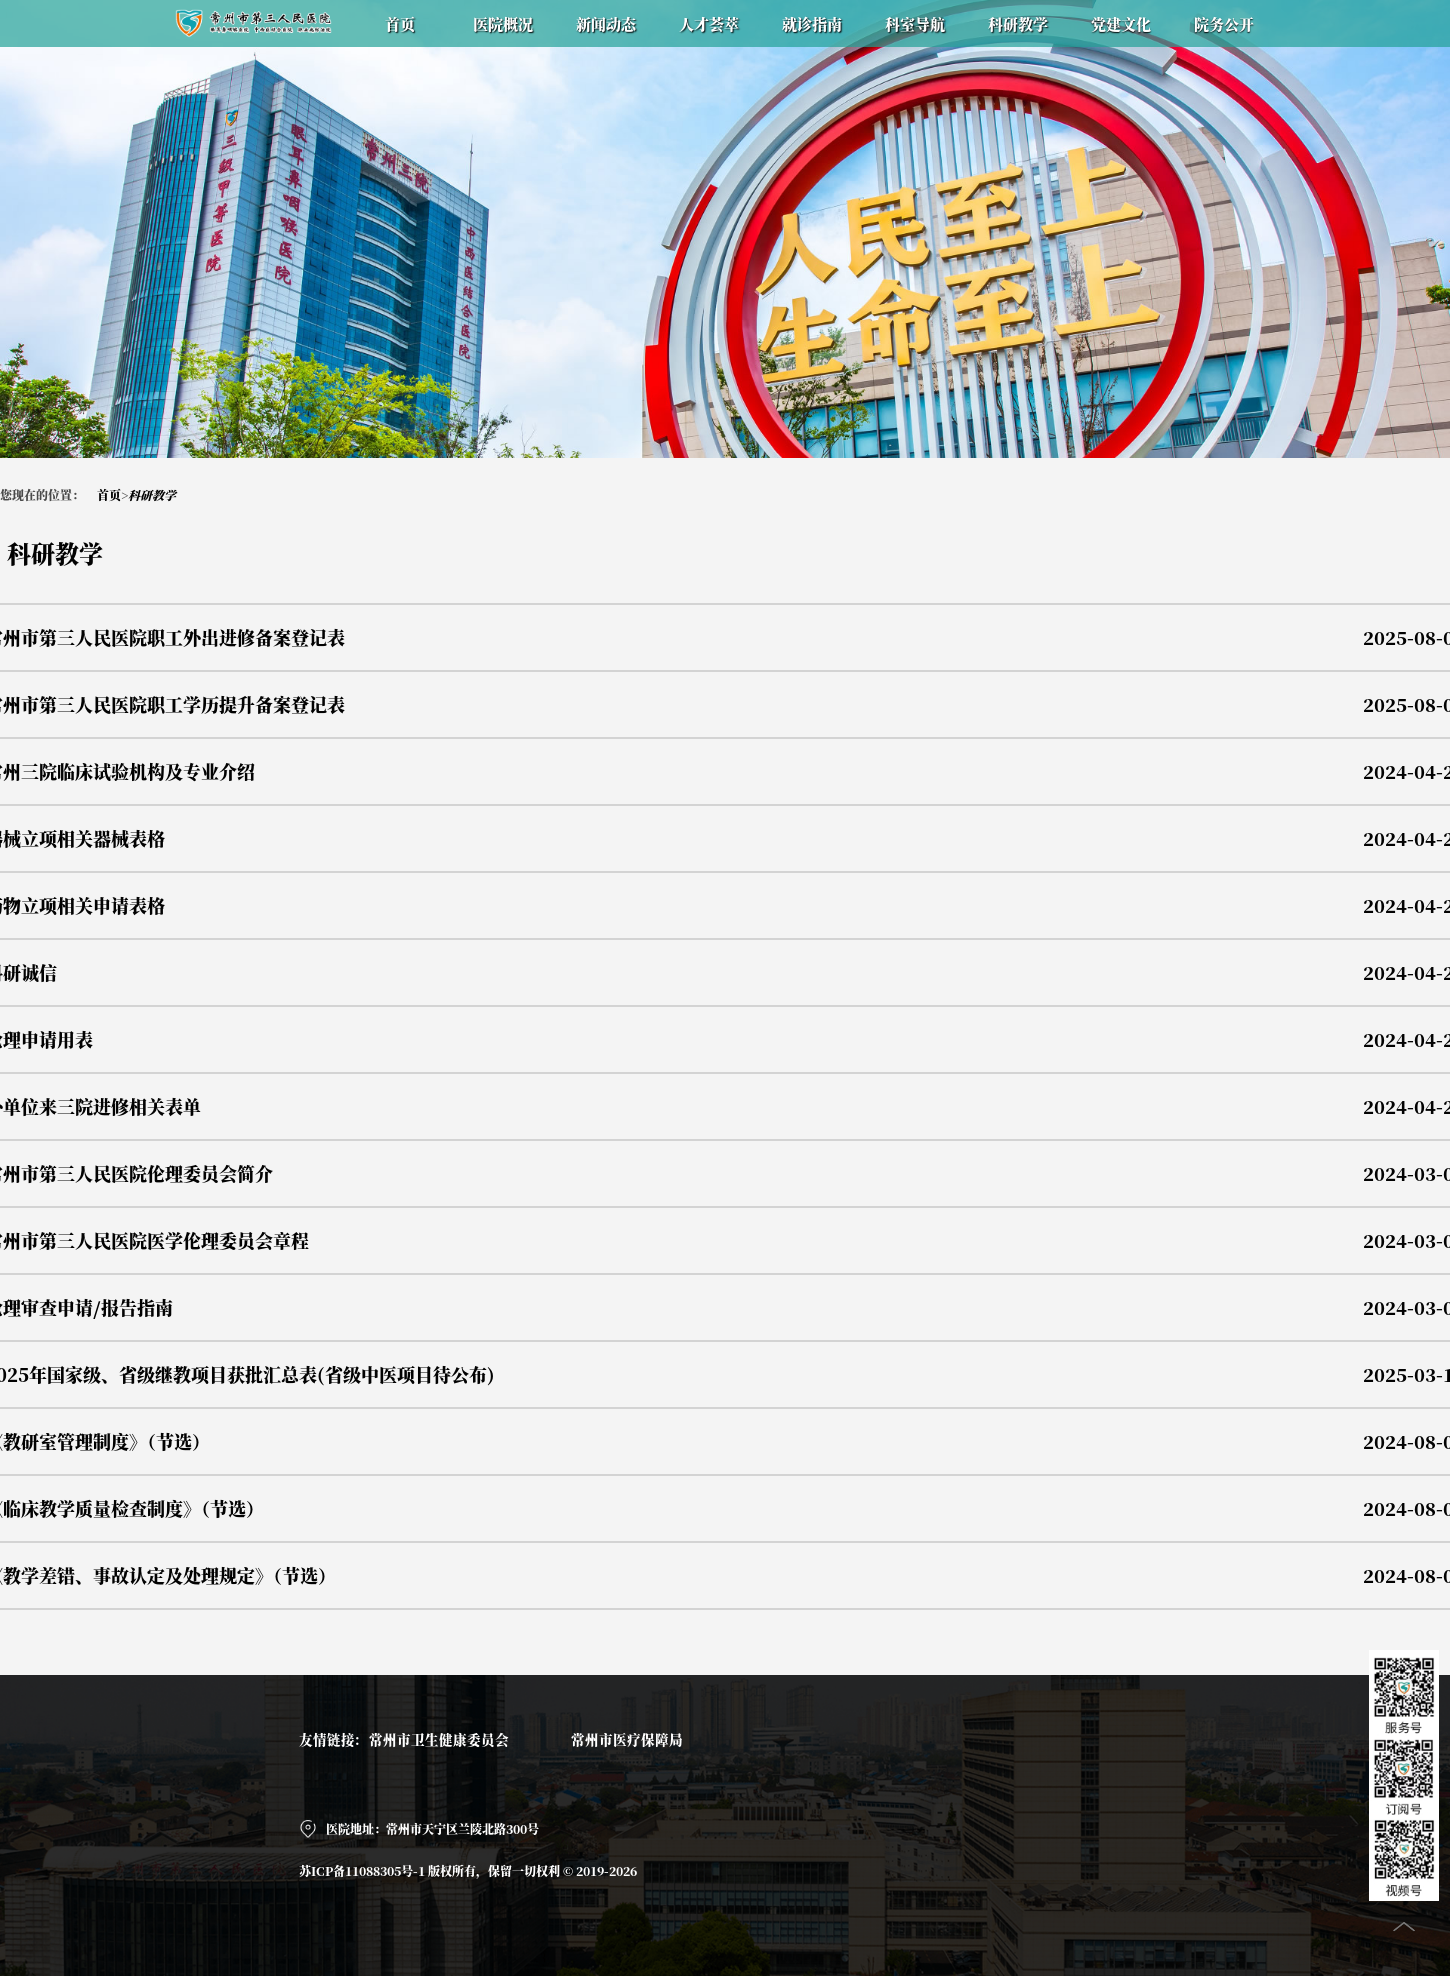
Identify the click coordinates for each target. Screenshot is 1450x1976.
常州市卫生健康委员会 (439, 1739)
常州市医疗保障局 (627, 1739)
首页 (109, 494)
